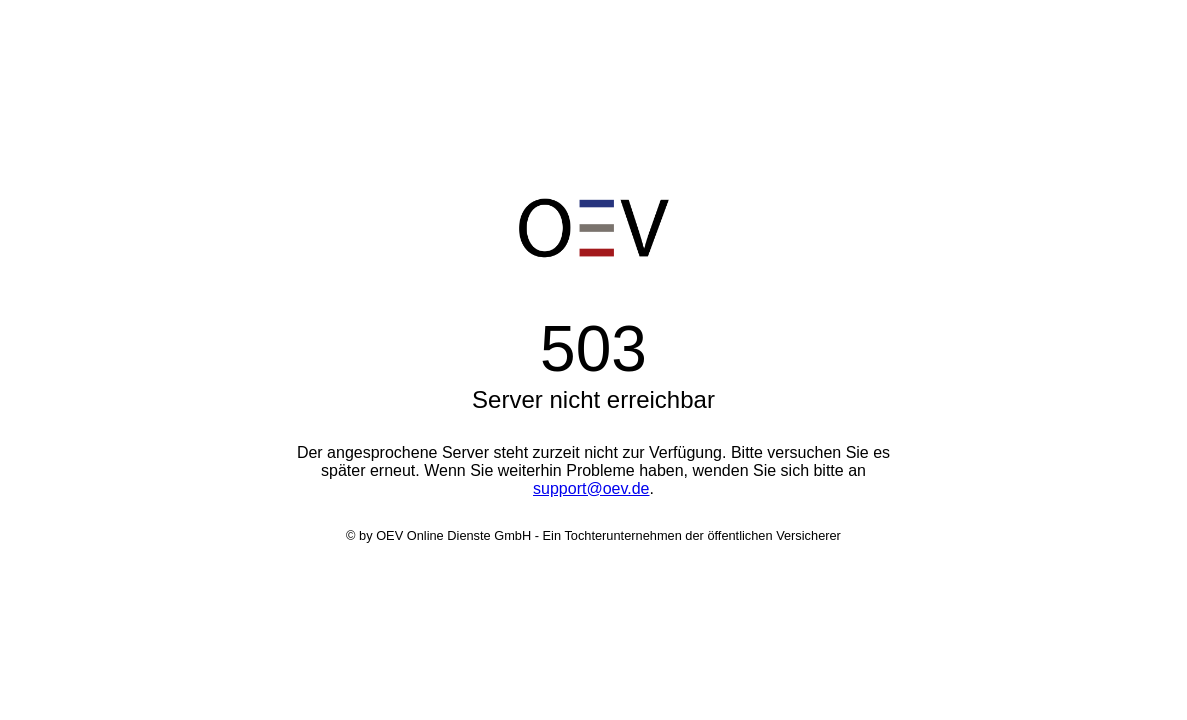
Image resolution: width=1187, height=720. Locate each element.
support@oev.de (591, 488)
